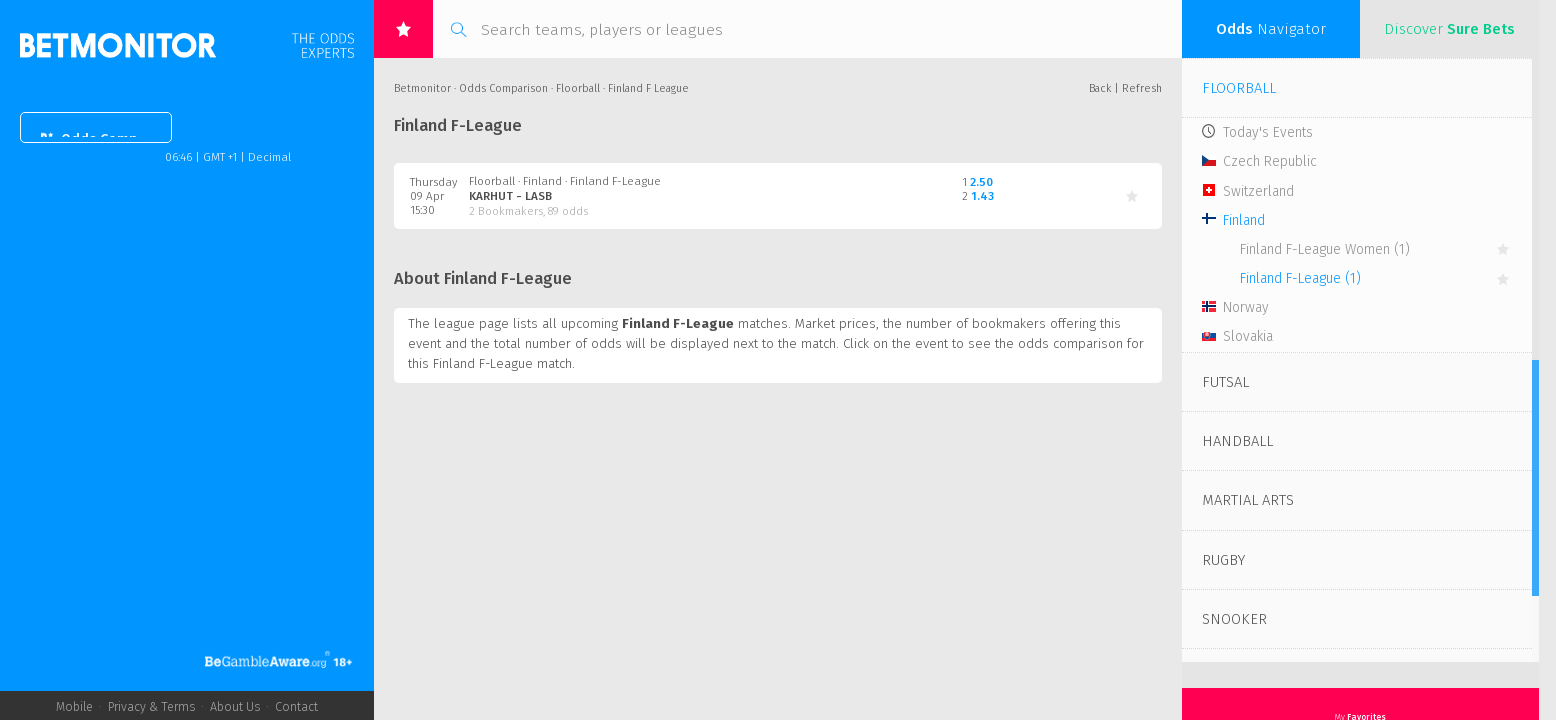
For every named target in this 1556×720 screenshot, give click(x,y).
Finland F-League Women (1325, 249)
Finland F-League (1300, 278)
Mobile (74, 706)
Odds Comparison (110, 139)
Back (1100, 88)
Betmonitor (422, 88)
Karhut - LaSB (510, 196)
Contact (296, 706)
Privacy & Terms (151, 706)
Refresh (1142, 88)
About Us (235, 706)
